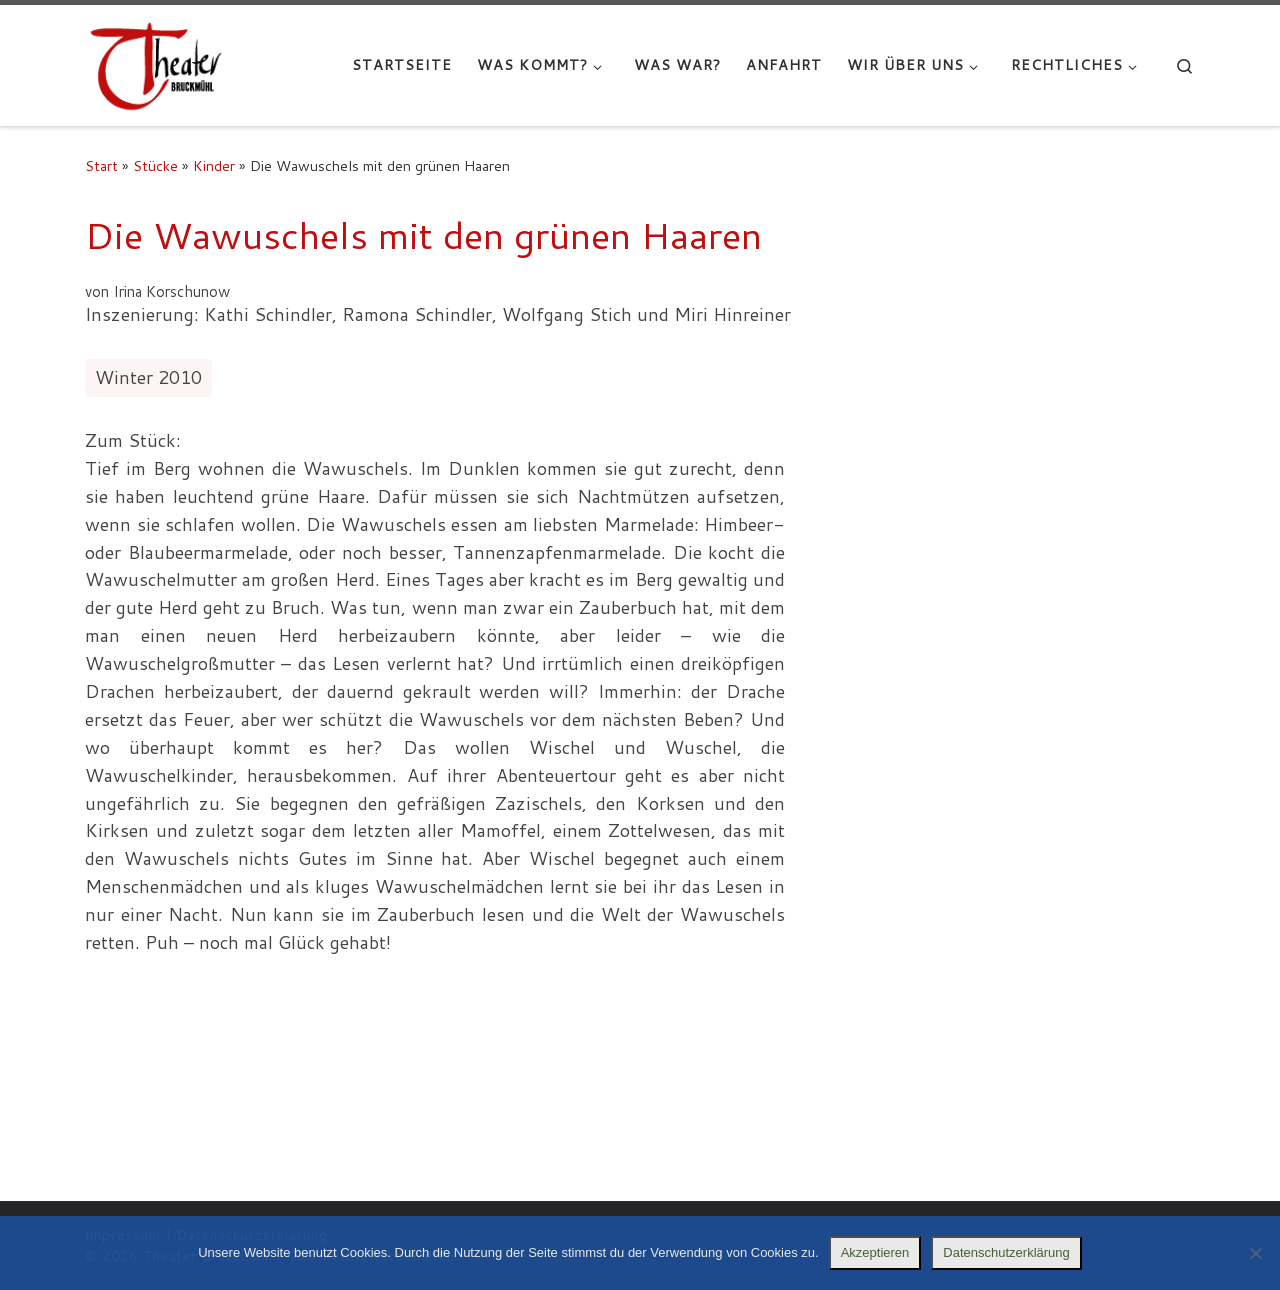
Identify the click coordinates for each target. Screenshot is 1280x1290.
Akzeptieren (875, 1252)
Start (101, 165)
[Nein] (1255, 1253)
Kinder (214, 165)
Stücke (155, 165)
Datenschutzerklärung (1006, 1252)
